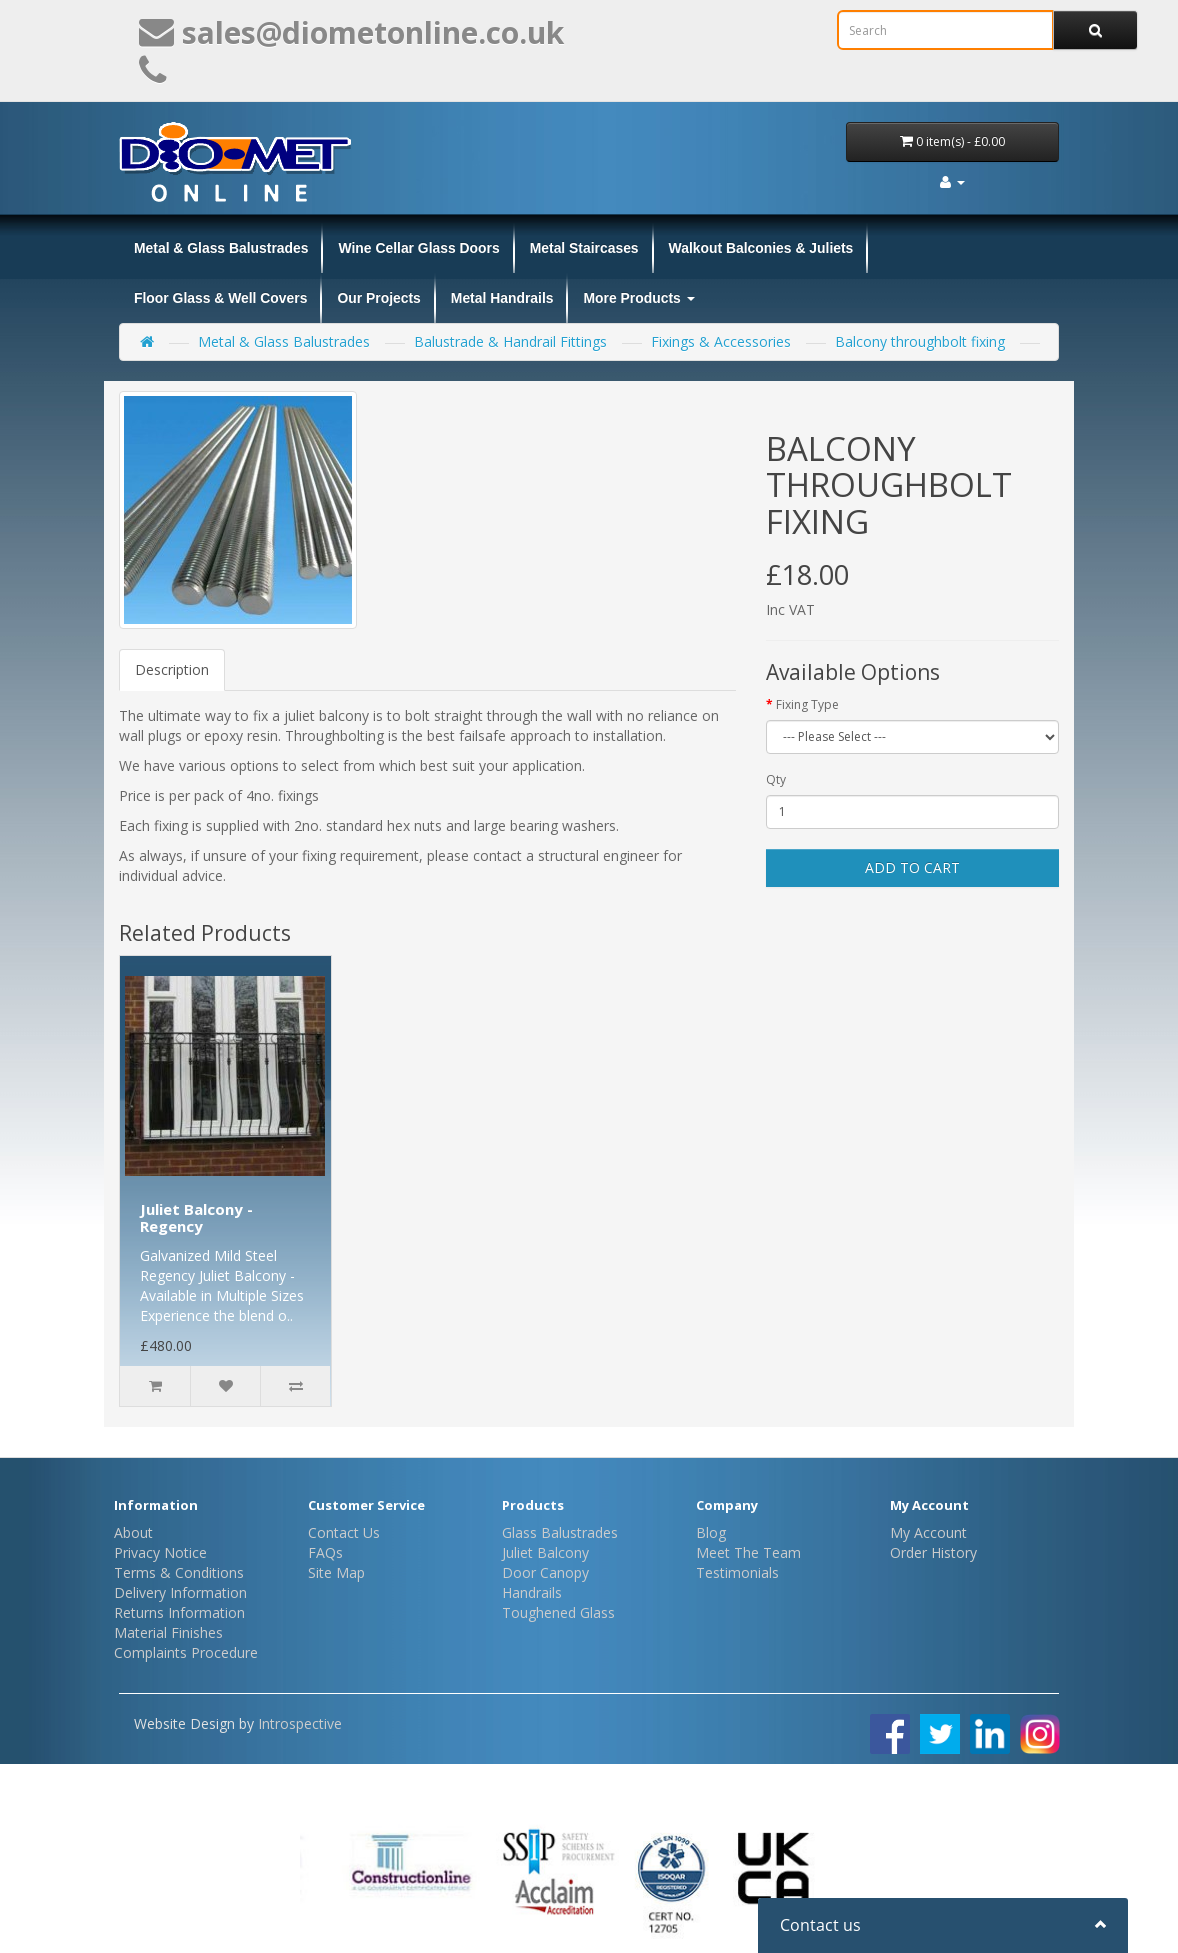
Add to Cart (912, 867)
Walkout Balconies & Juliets (761, 248)
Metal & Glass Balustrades (221, 248)
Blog (711, 1532)
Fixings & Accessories (721, 341)
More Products (638, 298)
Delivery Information (180, 1592)
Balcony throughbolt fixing (920, 341)
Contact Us (344, 1532)
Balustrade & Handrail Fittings (510, 341)
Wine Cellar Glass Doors (418, 248)
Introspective (300, 1723)
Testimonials (737, 1572)
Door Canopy (545, 1572)
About (133, 1532)
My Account (928, 1532)
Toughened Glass (558, 1612)
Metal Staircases (584, 248)
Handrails (532, 1592)
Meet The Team (748, 1552)
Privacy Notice (160, 1552)
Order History (933, 1552)
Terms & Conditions (179, 1572)
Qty (776, 779)
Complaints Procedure (186, 1652)
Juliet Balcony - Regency (196, 1217)
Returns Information (179, 1612)
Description (172, 669)
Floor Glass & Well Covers (220, 298)
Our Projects (378, 298)
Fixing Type (807, 704)
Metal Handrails (502, 298)
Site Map (336, 1572)
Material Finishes (168, 1632)
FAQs (325, 1552)
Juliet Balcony (545, 1552)
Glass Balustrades (560, 1532)
